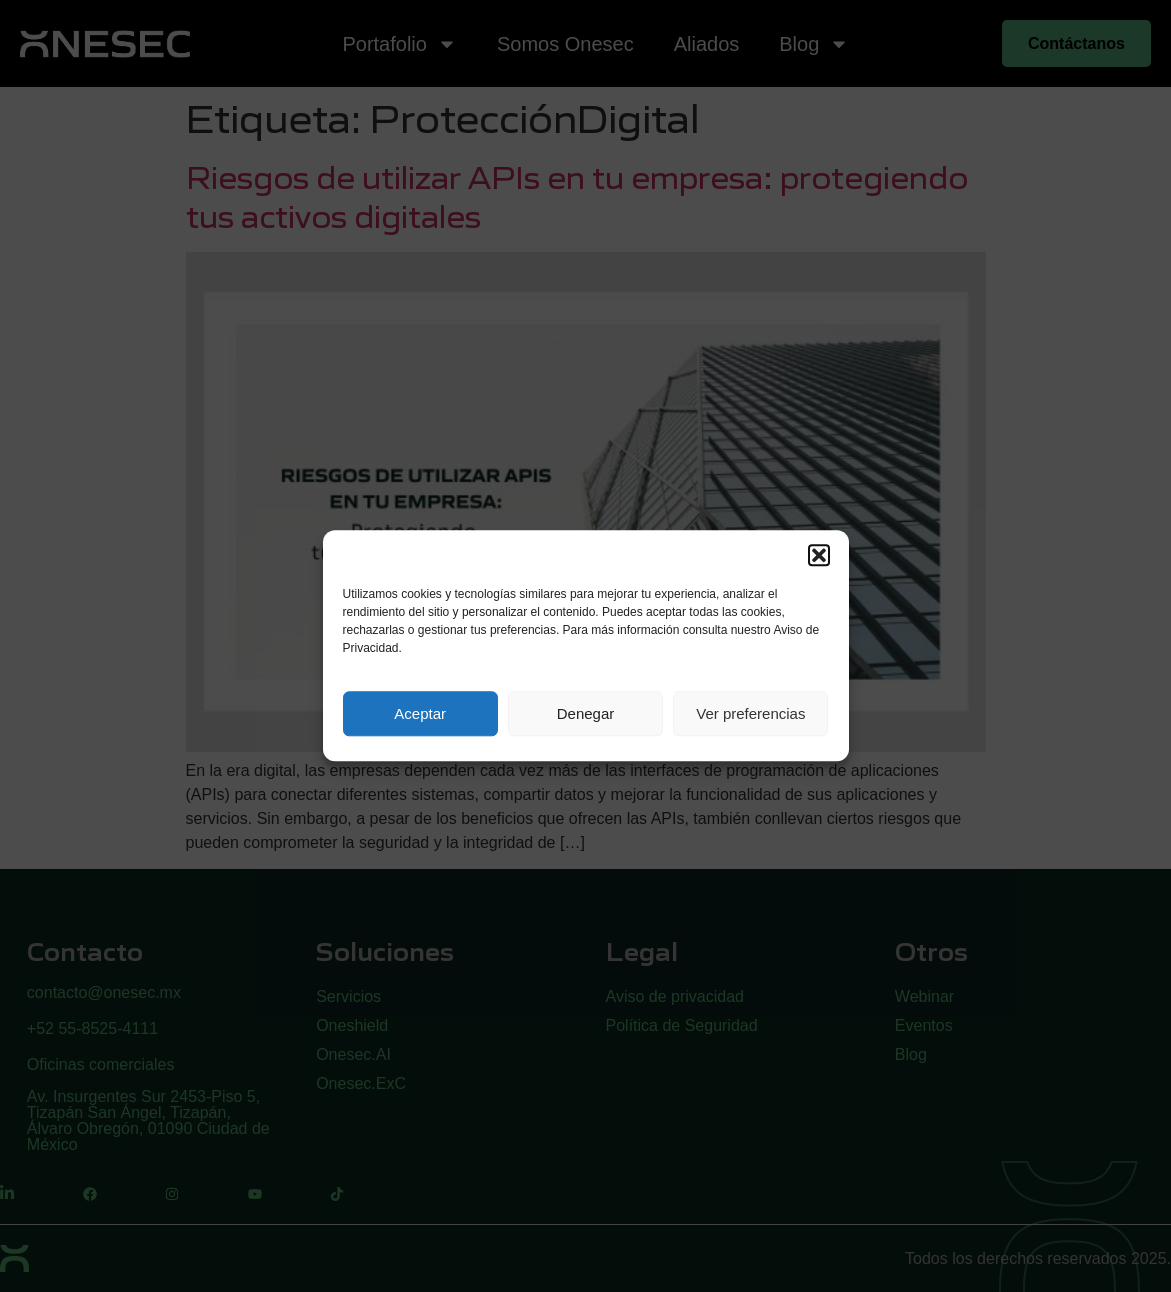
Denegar (586, 713)
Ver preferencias (750, 713)
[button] (819, 555)
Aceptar (420, 713)
